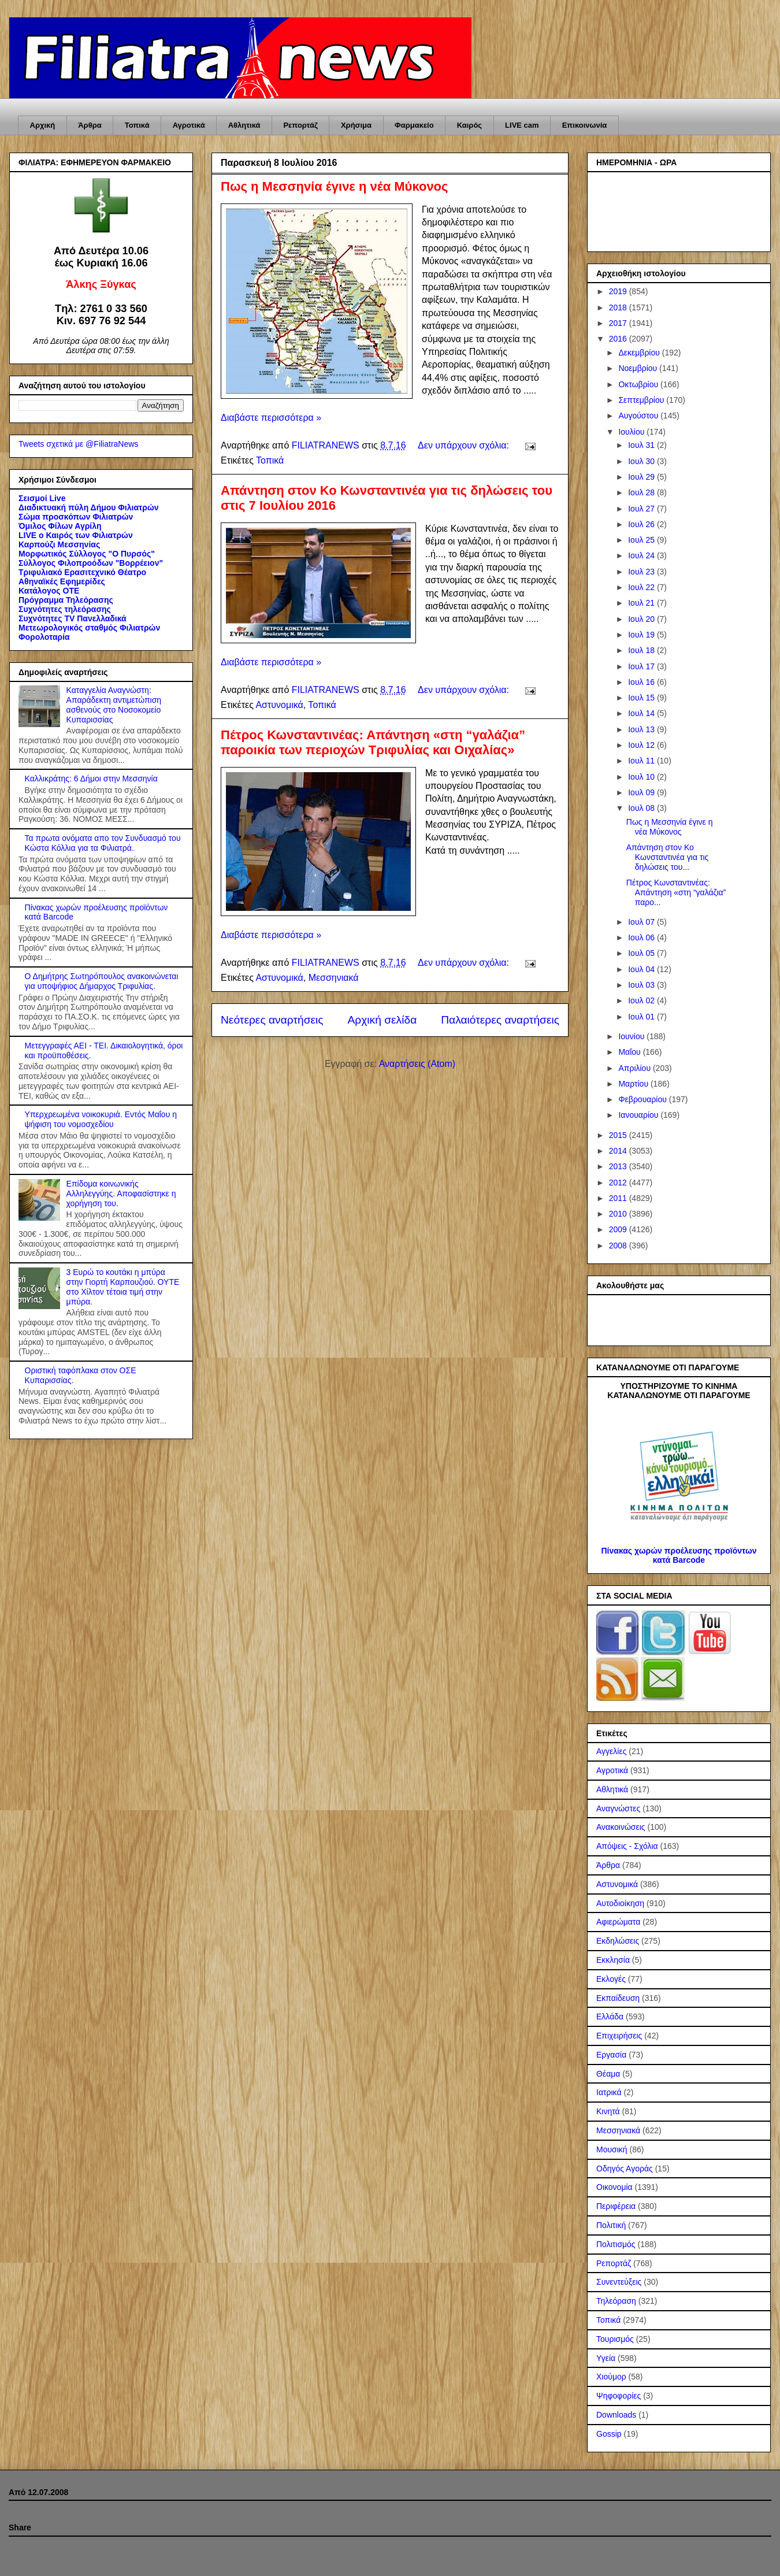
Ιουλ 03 (642, 984)
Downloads (616, 2414)
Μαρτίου (634, 1083)
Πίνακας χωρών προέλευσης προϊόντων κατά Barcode (678, 1555)
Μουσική (611, 2149)
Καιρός (469, 125)
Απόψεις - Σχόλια (627, 1846)
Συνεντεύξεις (618, 2281)
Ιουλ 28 (642, 492)
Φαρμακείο (414, 125)
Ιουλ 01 (642, 1016)
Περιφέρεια (616, 2206)
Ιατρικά (609, 2092)
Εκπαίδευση (618, 1998)
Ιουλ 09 (642, 792)
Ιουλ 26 (642, 524)
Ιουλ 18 (642, 650)
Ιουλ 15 (642, 697)
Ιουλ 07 (642, 921)
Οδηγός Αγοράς (624, 2168)
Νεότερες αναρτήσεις (272, 1020)
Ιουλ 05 (642, 953)
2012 (619, 1182)
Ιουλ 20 (642, 619)
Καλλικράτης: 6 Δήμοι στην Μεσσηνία (91, 778)
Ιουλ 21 (642, 602)
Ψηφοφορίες (618, 2395)
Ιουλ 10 (642, 776)
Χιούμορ (611, 2376)
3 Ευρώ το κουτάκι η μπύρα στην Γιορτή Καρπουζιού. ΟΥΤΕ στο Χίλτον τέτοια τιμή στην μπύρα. (123, 1286)
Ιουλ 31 (642, 445)
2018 (619, 307)
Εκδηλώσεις (617, 1940)
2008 (619, 1245)
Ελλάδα (609, 2016)
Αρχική (42, 125)
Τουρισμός (615, 2339)
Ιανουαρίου (639, 1115)
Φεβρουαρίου (643, 1099)
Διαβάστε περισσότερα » (271, 417)
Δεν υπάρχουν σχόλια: (464, 445)
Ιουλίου (632, 431)
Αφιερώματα (618, 1921)
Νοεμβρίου (638, 368)
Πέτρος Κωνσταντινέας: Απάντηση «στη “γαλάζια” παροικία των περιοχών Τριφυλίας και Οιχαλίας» (373, 742)
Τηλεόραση (616, 2301)
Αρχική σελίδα (382, 1020)
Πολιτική (611, 2225)
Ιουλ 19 (642, 634)
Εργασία (611, 2054)
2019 (619, 291)
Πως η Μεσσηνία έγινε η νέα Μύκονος (334, 186)
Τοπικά (137, 125)
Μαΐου (630, 1052)
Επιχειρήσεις (619, 2035)
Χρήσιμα (356, 125)
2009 (619, 1229)
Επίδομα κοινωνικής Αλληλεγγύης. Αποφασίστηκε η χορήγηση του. (121, 1193)
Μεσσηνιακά (334, 978)
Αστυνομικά (279, 705)
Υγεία (605, 2358)
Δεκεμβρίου (640, 352)
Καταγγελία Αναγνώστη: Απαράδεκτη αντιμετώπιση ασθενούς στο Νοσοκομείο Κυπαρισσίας (114, 704)
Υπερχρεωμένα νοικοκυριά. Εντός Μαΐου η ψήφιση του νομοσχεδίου (101, 1119)
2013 (619, 1166)
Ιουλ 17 (642, 666)
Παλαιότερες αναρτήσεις (500, 1020)
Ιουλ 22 (642, 587)
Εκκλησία (613, 1960)
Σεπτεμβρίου (642, 400)
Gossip (609, 2433)
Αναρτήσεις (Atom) (417, 1064)
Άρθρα (90, 125)
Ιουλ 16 (642, 682)
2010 (619, 1213)
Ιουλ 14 (642, 713)
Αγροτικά (189, 125)
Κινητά (608, 2111)
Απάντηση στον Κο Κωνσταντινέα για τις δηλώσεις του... (667, 857)
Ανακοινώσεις (620, 1827)
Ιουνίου (632, 1036)
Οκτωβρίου (639, 384)
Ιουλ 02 (642, 1000)
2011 (619, 1198)
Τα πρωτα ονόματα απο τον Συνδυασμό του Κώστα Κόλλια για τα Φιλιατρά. (103, 843)
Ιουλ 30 (642, 461)
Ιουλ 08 (642, 808)
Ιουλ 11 (642, 760)
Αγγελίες (611, 1751)
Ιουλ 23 (642, 571)
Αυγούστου (639, 415)
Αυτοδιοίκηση (620, 1903)
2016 (619, 338)
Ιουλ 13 (642, 729)
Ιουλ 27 (642, 508)
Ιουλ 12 (642, 745)
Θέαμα (608, 2073)
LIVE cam (522, 125)
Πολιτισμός (616, 2244)
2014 (619, 1150)
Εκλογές (611, 1979)
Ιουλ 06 (642, 937)
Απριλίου (635, 1068)
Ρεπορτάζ (300, 125)
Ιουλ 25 (642, 539)
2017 (619, 323)
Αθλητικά (244, 125)
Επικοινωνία (584, 125)
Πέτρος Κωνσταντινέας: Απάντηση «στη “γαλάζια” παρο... (676, 892)
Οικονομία (614, 2187)
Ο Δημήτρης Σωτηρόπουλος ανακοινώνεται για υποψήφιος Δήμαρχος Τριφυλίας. (102, 981)
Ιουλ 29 (642, 476)
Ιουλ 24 (642, 555)
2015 (619, 1135)
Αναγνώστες (618, 1808)
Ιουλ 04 (642, 969)
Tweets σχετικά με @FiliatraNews (78, 444)
